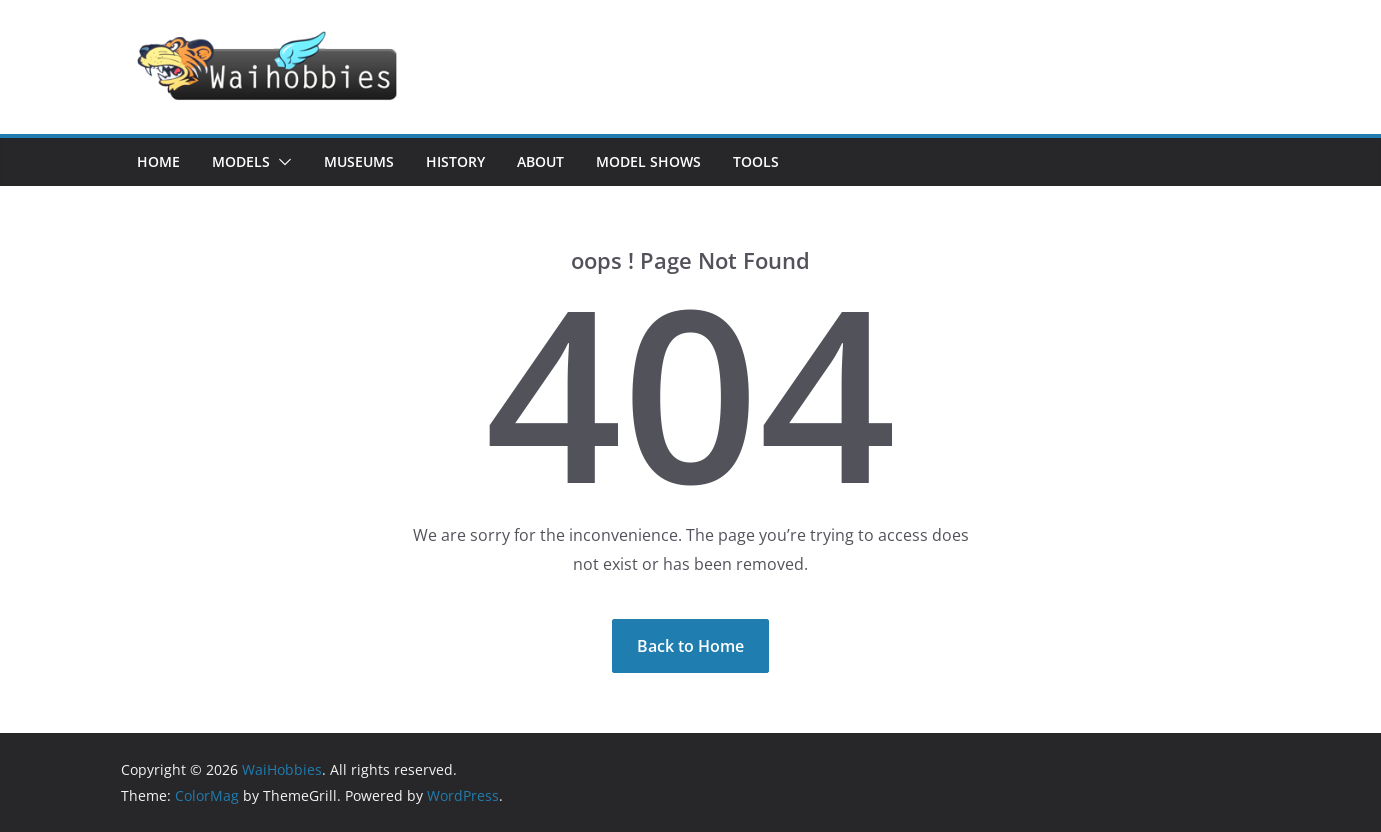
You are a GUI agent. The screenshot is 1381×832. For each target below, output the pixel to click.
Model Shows (648, 161)
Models (241, 161)
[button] (281, 162)
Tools (756, 161)
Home (158, 161)
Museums (359, 161)
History (455, 161)
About (540, 161)
